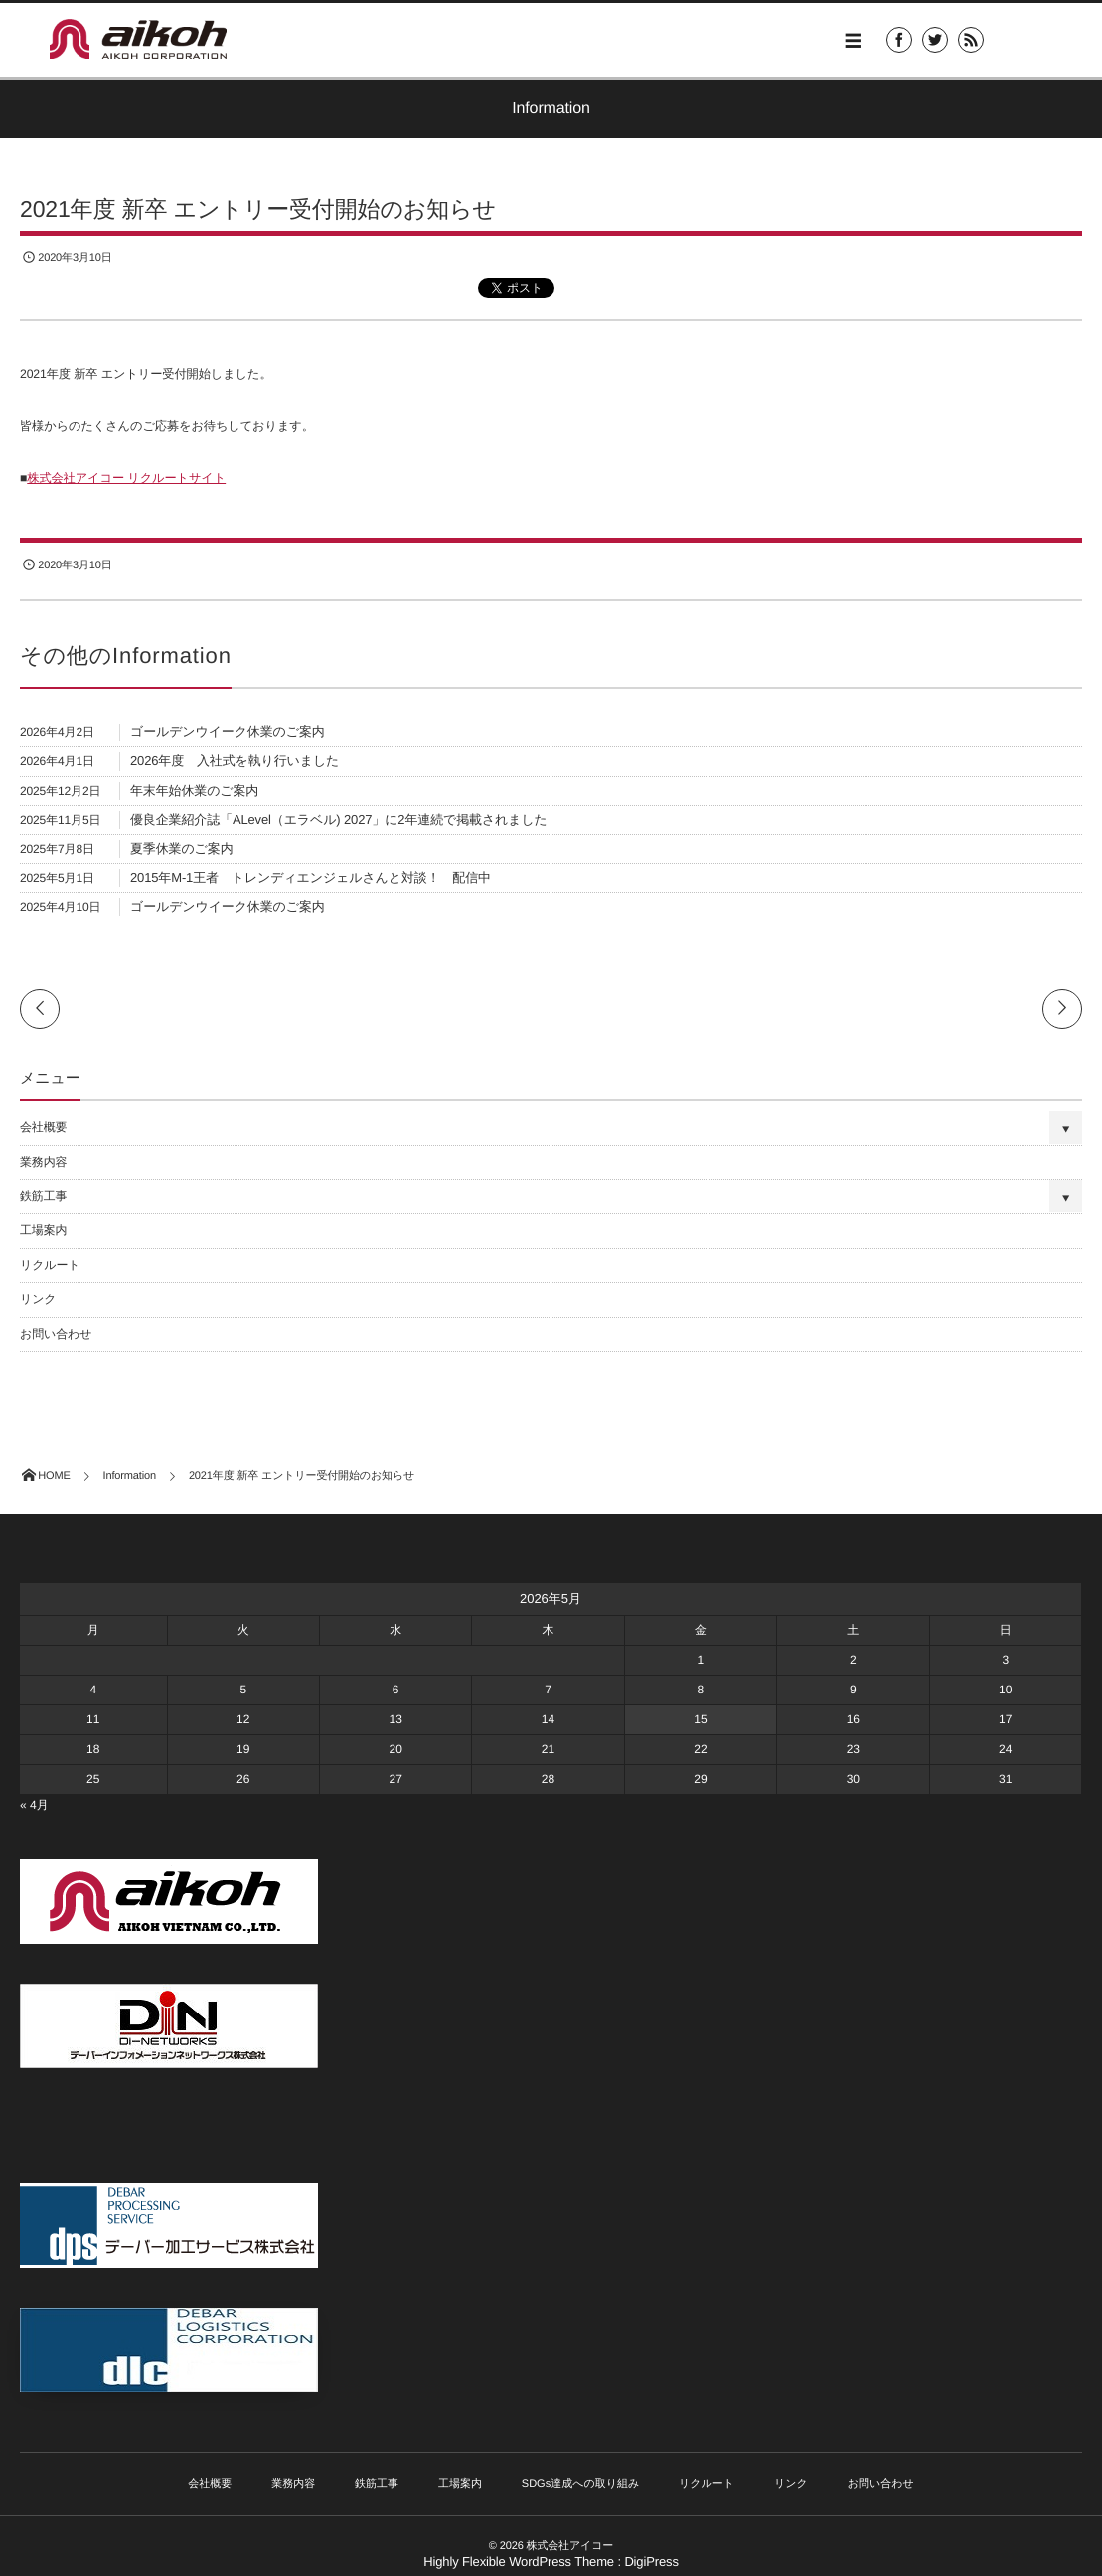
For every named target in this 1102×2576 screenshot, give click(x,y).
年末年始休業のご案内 (194, 790)
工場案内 (43, 1230)
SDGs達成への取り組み (580, 2484)
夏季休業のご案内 (182, 848)
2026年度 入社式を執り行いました (234, 760)
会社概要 (43, 1127)
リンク (38, 1299)
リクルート (49, 1265)
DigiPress (651, 2561)
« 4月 (34, 1805)
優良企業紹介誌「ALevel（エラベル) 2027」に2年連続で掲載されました (339, 819)
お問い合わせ (55, 1334)
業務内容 (43, 1162)
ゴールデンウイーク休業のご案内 (227, 731)
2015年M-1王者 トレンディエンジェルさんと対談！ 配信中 (310, 877)
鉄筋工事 (43, 1196)
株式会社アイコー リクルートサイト (126, 478)
